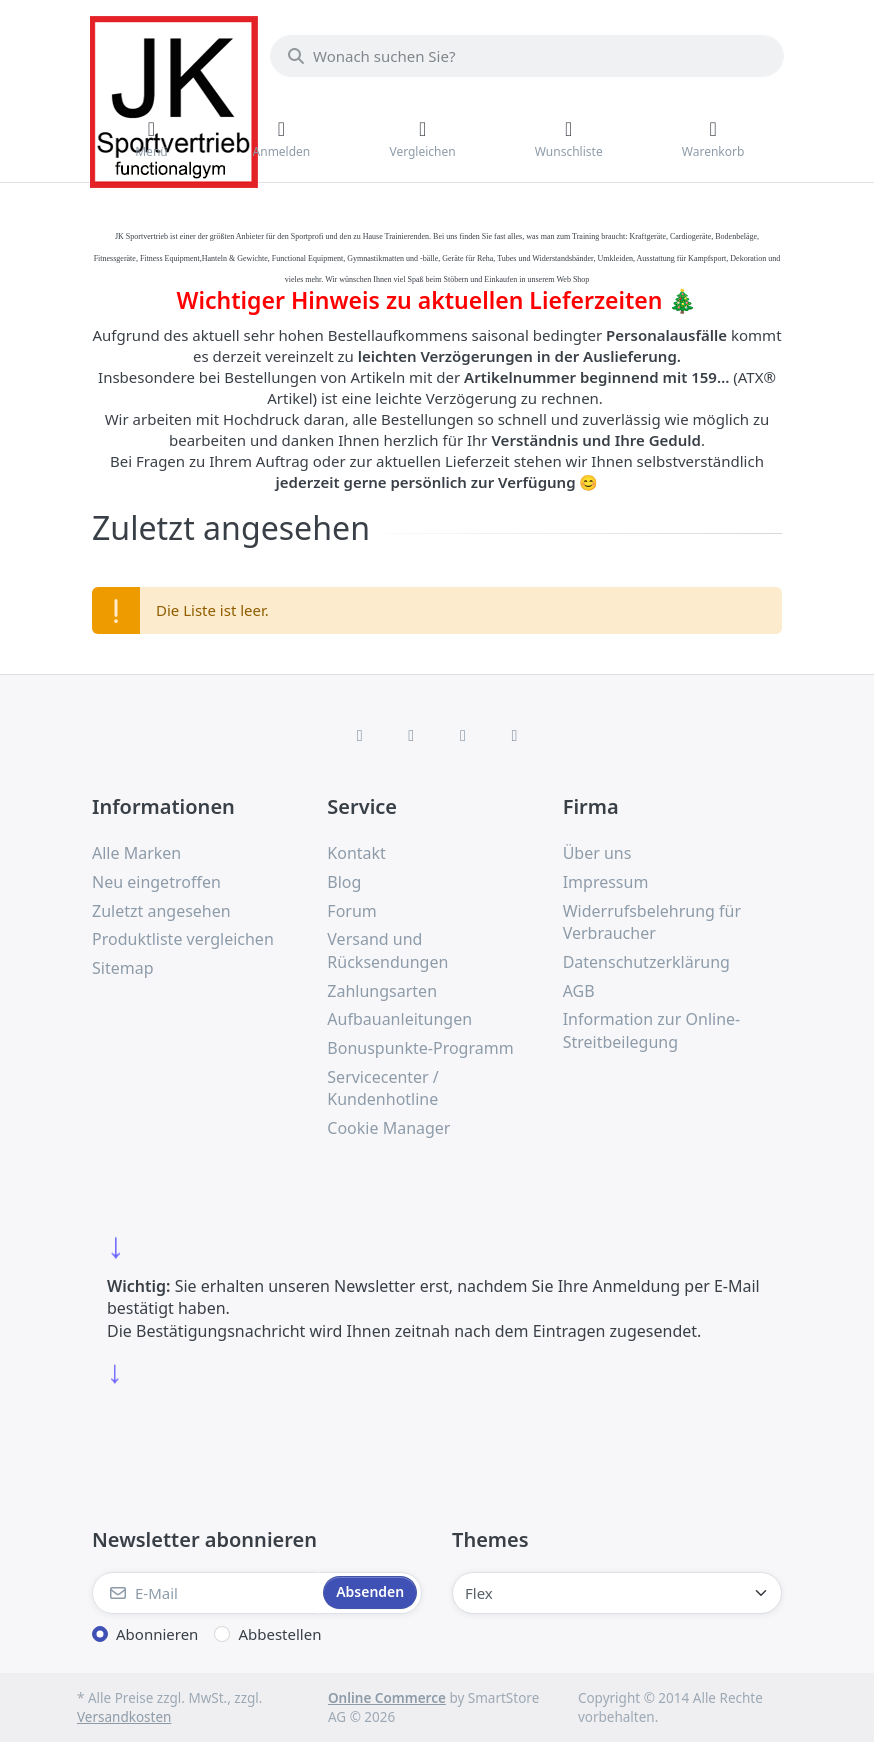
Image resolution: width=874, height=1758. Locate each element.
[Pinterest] (515, 735)
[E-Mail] (205, 1593)
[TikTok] (463, 735)
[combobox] (527, 56)
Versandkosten (124, 1717)
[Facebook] (360, 735)
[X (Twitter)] (411, 735)
